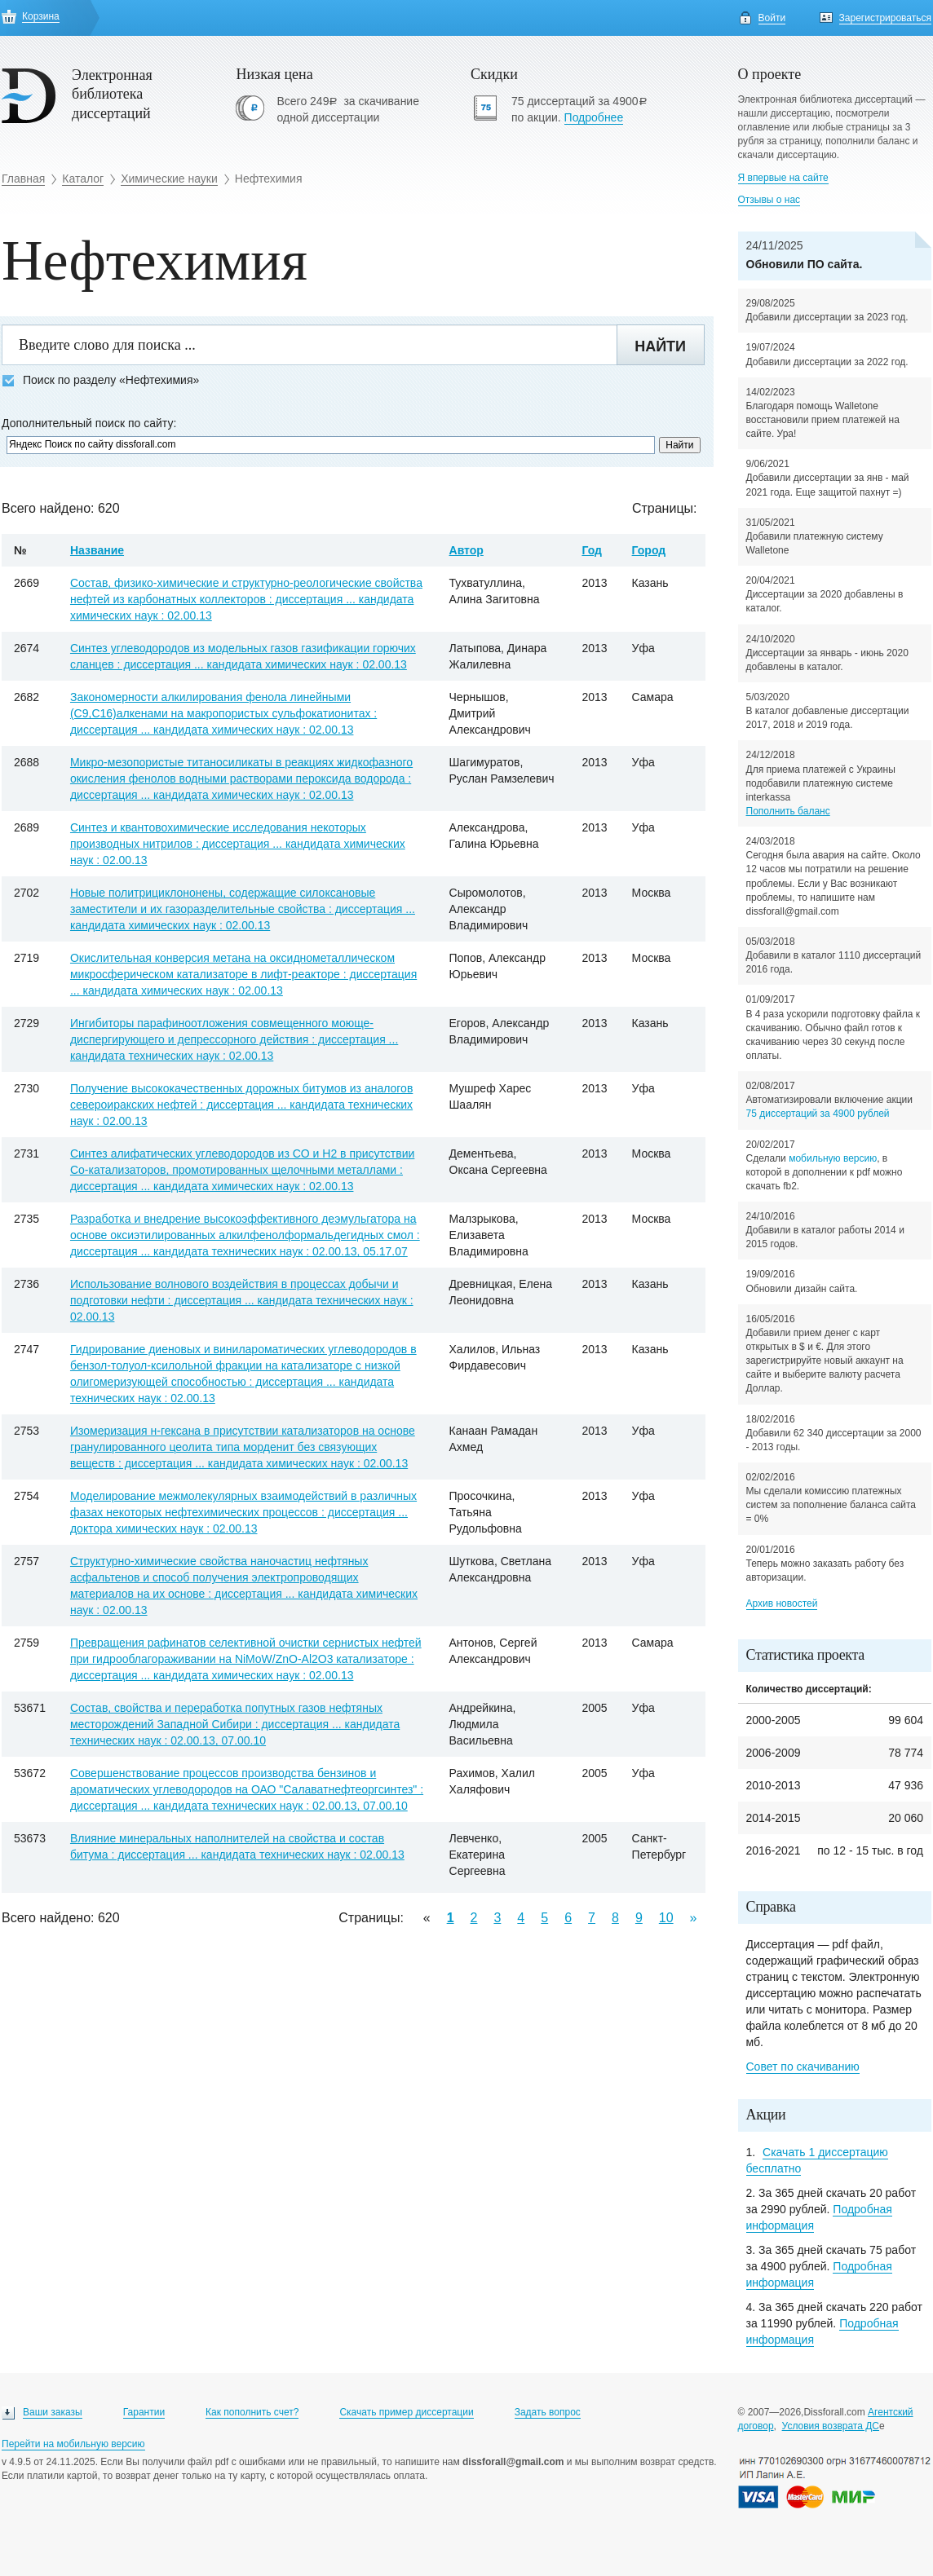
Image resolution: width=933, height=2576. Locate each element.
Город (649, 550)
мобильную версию (833, 1158)
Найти (660, 346)
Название (97, 550)
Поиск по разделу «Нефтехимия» (100, 380)
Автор (466, 550)
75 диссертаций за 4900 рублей (818, 1113)
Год (591, 550)
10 (666, 1918)
